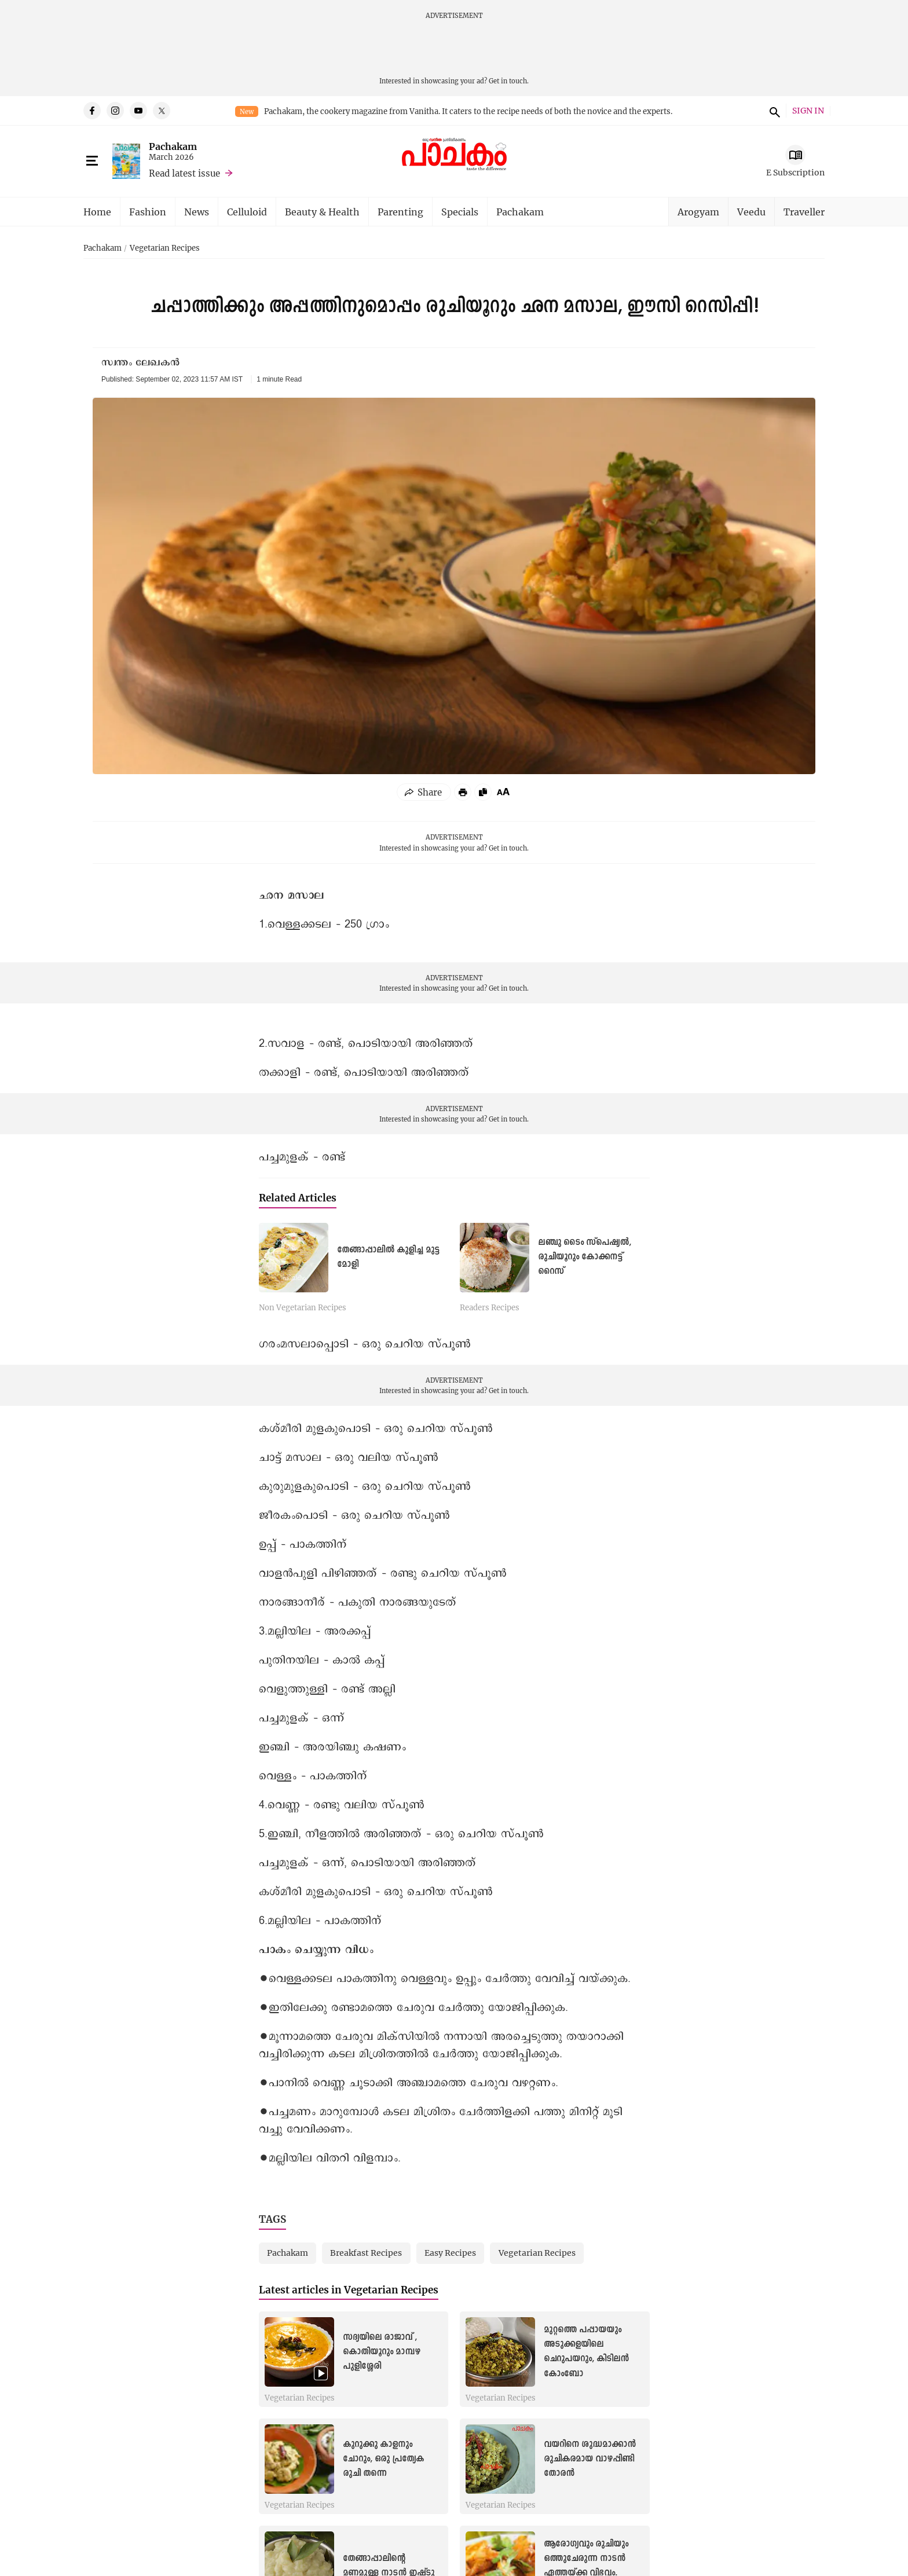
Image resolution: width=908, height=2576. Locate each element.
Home (97, 212)
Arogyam (698, 212)
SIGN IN (808, 111)
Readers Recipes (489, 1308)
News (196, 212)
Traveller (804, 212)
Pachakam (173, 146)
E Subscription (795, 172)
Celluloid (247, 212)
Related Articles (297, 1197)
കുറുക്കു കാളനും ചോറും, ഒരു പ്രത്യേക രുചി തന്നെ (383, 2459)
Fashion (147, 212)
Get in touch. (509, 80)
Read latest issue (184, 173)
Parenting (400, 212)
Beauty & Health (322, 212)
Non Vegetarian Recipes (302, 1308)
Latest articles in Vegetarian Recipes (348, 2289)
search (773, 111)
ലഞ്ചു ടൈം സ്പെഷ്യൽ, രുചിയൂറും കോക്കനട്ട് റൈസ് (584, 1257)
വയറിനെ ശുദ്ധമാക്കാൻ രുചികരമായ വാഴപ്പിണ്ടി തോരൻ (590, 2459)
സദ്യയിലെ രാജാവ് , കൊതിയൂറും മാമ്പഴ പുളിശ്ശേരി (381, 2352)
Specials (459, 212)
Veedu (751, 212)
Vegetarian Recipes (165, 248)
